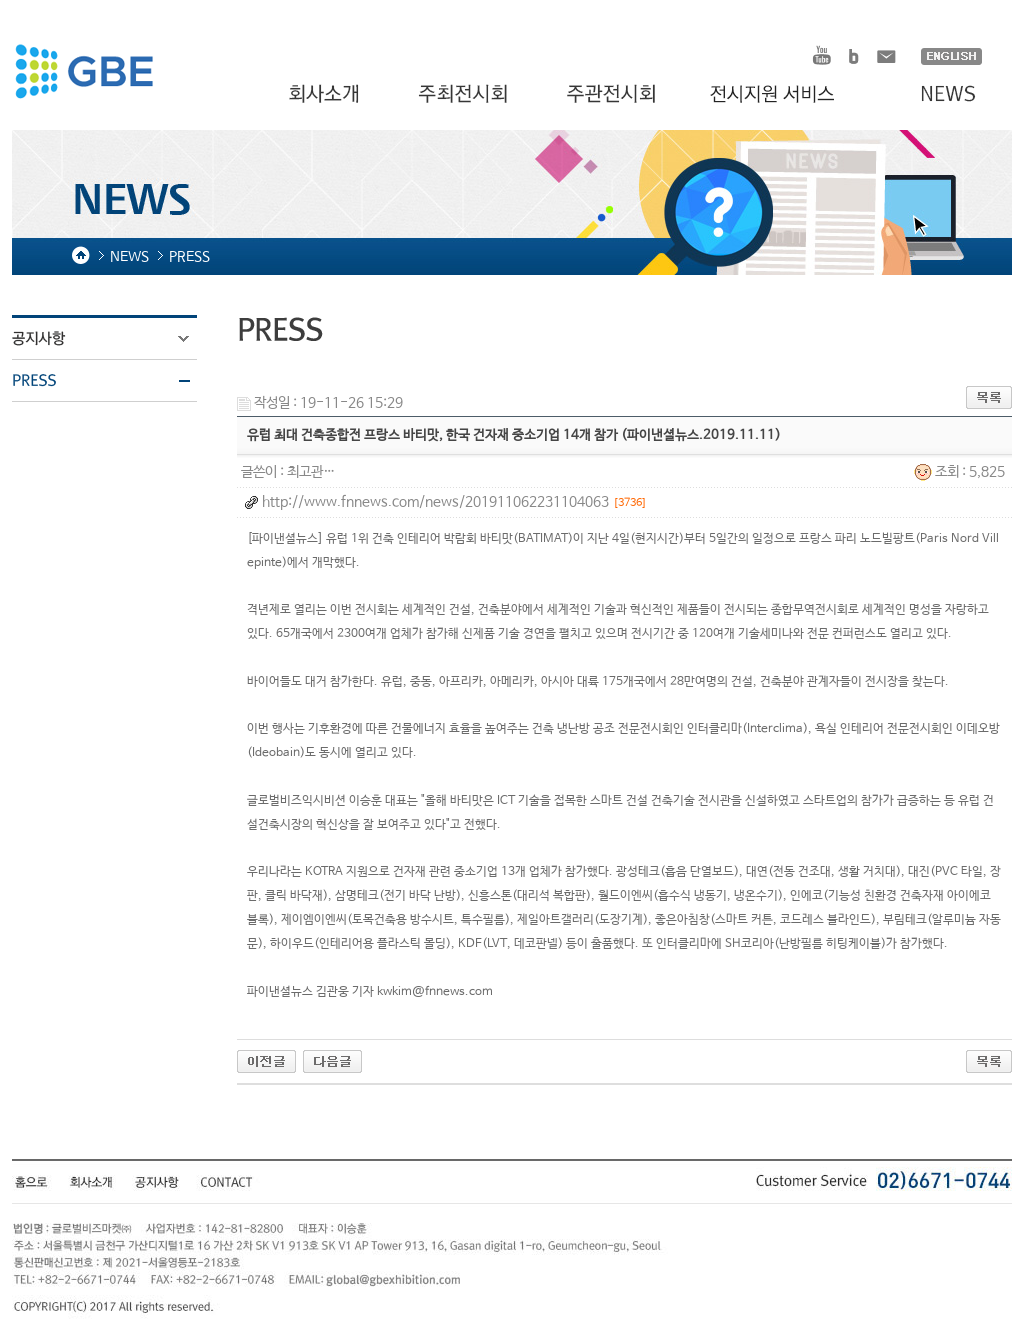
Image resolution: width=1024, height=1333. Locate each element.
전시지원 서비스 (784, 95)
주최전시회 (465, 95)
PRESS (117, 381)
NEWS (938, 95)
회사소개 (326, 95)
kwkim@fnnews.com (435, 992)
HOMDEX (83, 74)
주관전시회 (613, 95)
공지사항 (117, 339)
